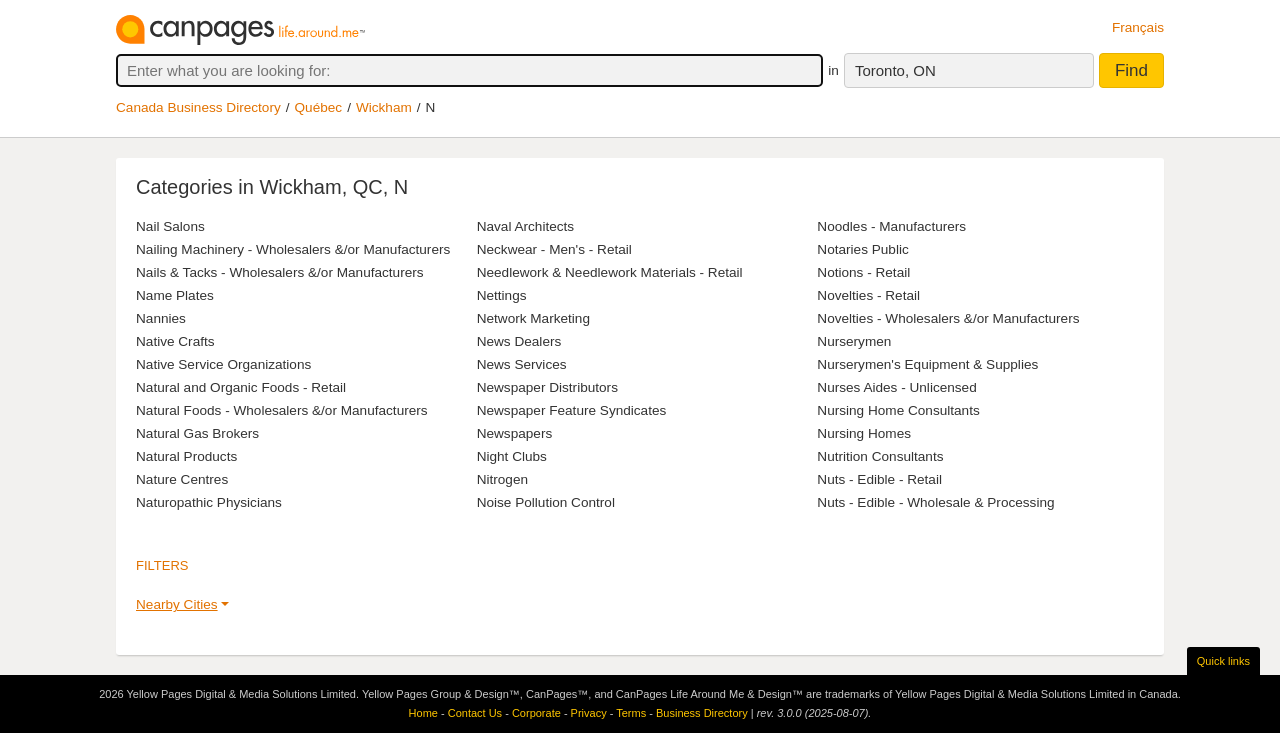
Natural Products (186, 456)
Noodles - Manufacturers (891, 226)
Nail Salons (170, 226)
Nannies (161, 318)
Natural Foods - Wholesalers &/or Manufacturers (282, 410)
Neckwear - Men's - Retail (554, 249)
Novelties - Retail (868, 295)
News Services (522, 364)
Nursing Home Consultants (898, 410)
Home (423, 713)
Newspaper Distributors (547, 387)
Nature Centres (182, 479)
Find (1131, 70)
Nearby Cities (177, 604)
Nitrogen (502, 479)
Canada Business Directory (198, 107)
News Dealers (519, 341)
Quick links (1223, 661)
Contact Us (475, 713)
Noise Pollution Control (546, 502)
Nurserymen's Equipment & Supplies (927, 364)
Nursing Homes (864, 433)
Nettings (502, 295)
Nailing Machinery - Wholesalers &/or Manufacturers (293, 249)
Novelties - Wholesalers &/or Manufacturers (948, 318)
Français (1138, 27)
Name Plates (175, 295)
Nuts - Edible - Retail (879, 479)
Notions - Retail (863, 272)
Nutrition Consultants (880, 456)
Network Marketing (533, 318)
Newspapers (515, 433)
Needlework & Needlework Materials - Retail (610, 272)
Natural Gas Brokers (197, 433)
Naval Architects (525, 226)
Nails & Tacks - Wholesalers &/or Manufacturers (280, 272)
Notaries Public (862, 249)
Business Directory (702, 713)
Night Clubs (512, 456)
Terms (631, 713)
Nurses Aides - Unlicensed (896, 387)
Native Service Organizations (223, 364)
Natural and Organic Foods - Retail (241, 387)
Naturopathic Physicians (209, 502)
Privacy (589, 713)
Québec (319, 107)
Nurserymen (854, 341)
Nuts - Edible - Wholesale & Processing (935, 502)
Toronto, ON (895, 70)
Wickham (384, 107)
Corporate (536, 713)
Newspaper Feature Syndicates (572, 410)
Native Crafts (175, 341)
